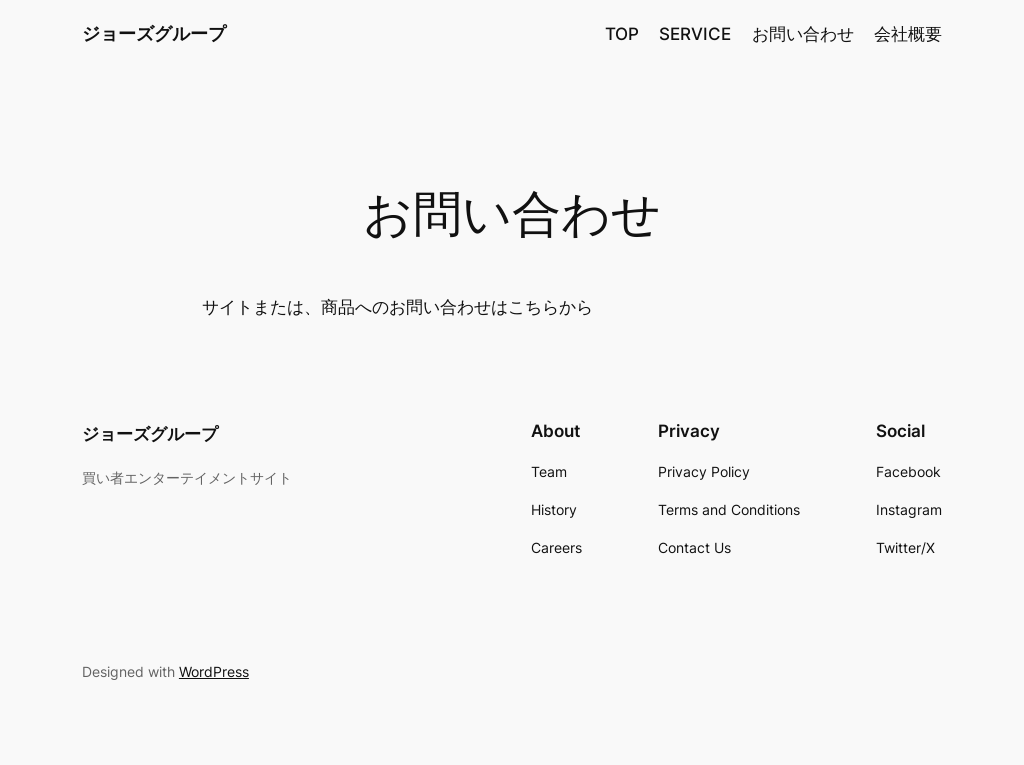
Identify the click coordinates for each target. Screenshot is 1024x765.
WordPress (214, 671)
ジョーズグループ (154, 33)
